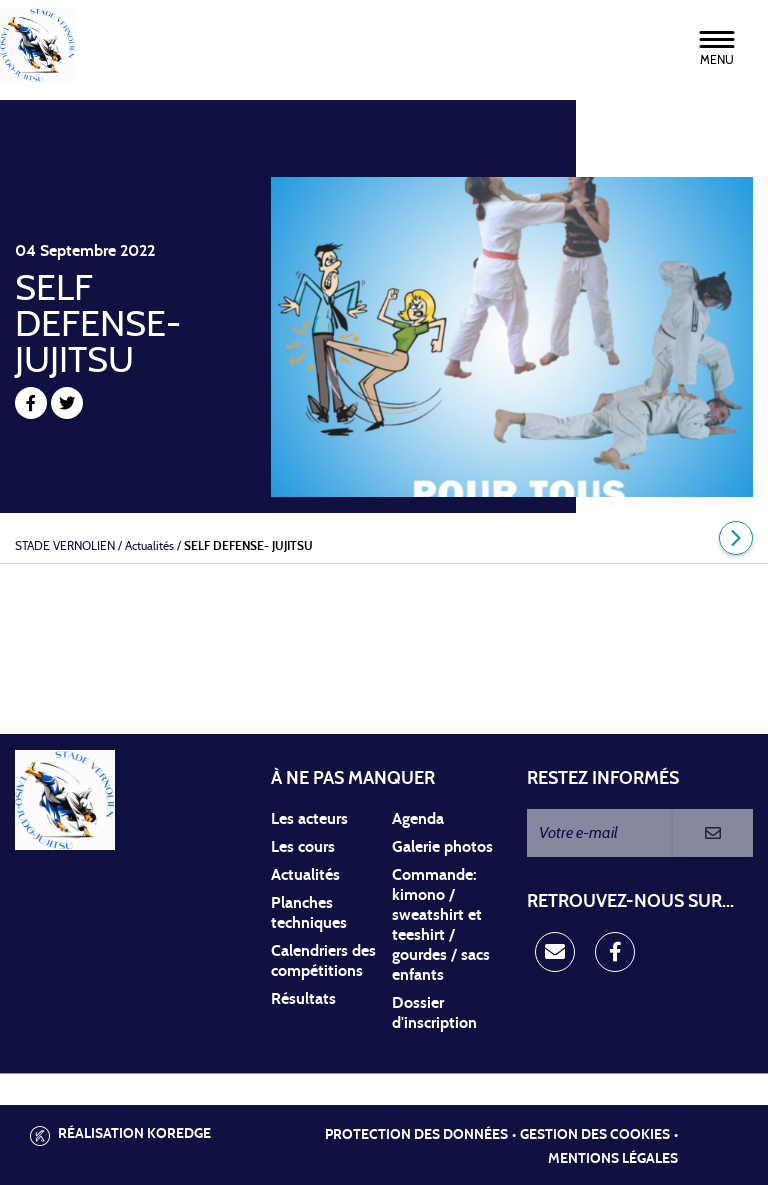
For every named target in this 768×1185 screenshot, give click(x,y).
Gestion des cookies (595, 1135)
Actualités (305, 875)
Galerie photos (442, 847)
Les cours (303, 847)
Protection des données (416, 1135)
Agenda (418, 819)
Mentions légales (613, 1159)
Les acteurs (309, 819)
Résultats (303, 999)
